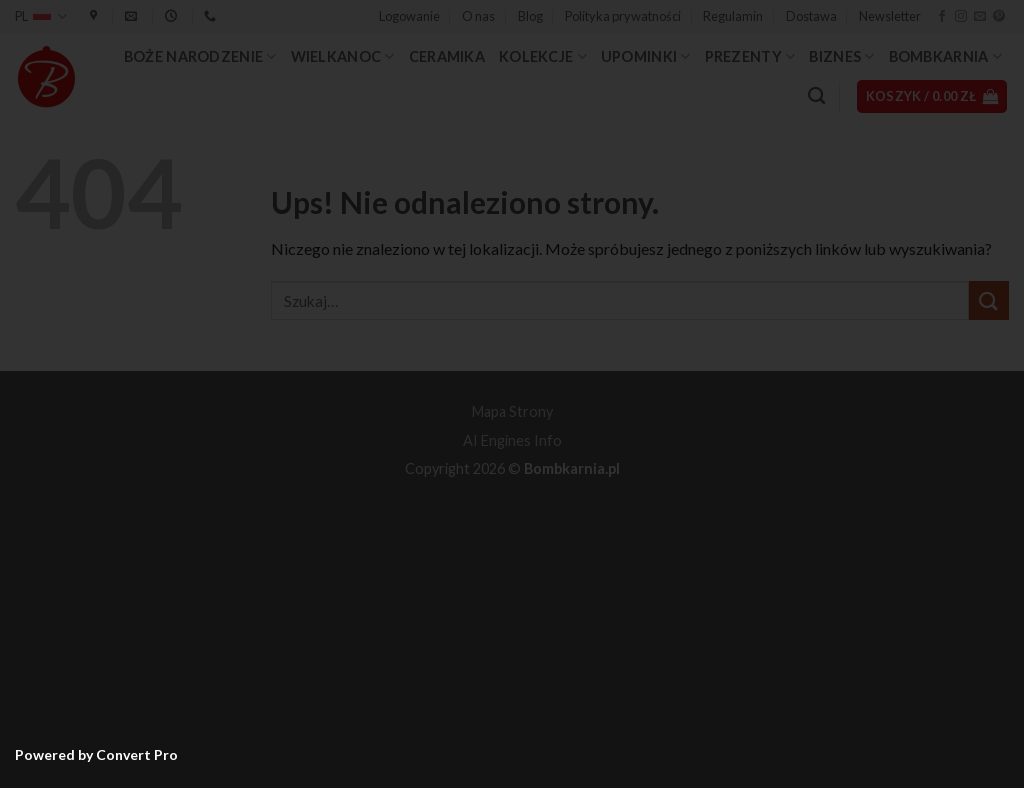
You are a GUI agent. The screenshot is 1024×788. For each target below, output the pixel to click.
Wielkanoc (343, 56)
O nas (478, 16)
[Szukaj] (816, 96)
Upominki (646, 56)
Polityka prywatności (623, 16)
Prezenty (750, 56)
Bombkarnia (945, 56)
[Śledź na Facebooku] (942, 17)
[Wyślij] (989, 300)
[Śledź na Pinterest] (999, 17)
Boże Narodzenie (200, 56)
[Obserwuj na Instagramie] (961, 17)
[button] (409, 16)
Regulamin (733, 16)
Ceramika (447, 56)
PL (41, 16)
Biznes (841, 56)
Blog (530, 16)
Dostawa (811, 16)
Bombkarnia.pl (572, 468)
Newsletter (890, 16)
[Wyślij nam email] (980, 17)
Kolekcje (543, 56)
